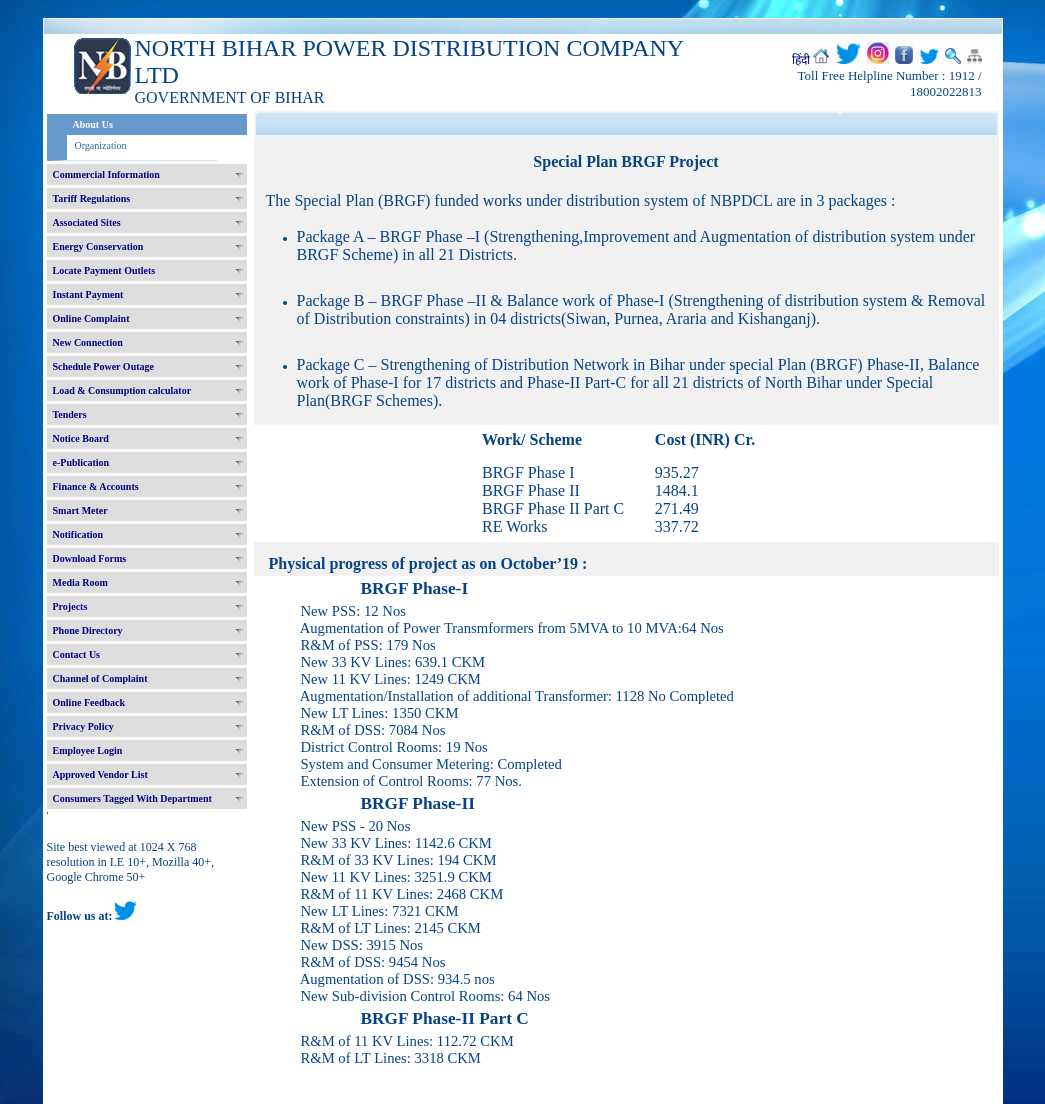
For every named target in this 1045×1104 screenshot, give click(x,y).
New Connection (88, 342)
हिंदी (801, 60)
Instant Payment (88, 294)
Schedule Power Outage (103, 366)
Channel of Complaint (100, 678)
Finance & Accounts (96, 486)
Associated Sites (87, 222)
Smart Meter (80, 510)
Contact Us (77, 654)
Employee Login (88, 750)
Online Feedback (89, 702)
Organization (101, 145)
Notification (78, 534)
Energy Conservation (98, 246)
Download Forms (90, 558)
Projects (70, 606)
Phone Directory (88, 630)
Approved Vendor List (100, 774)
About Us (93, 124)
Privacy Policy (83, 726)
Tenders (70, 414)
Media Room (80, 582)
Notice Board (81, 438)
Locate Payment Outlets (104, 270)
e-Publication (81, 462)
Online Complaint (91, 318)
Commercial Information (106, 174)
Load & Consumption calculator (122, 390)
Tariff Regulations (92, 198)
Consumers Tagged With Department (132, 798)
